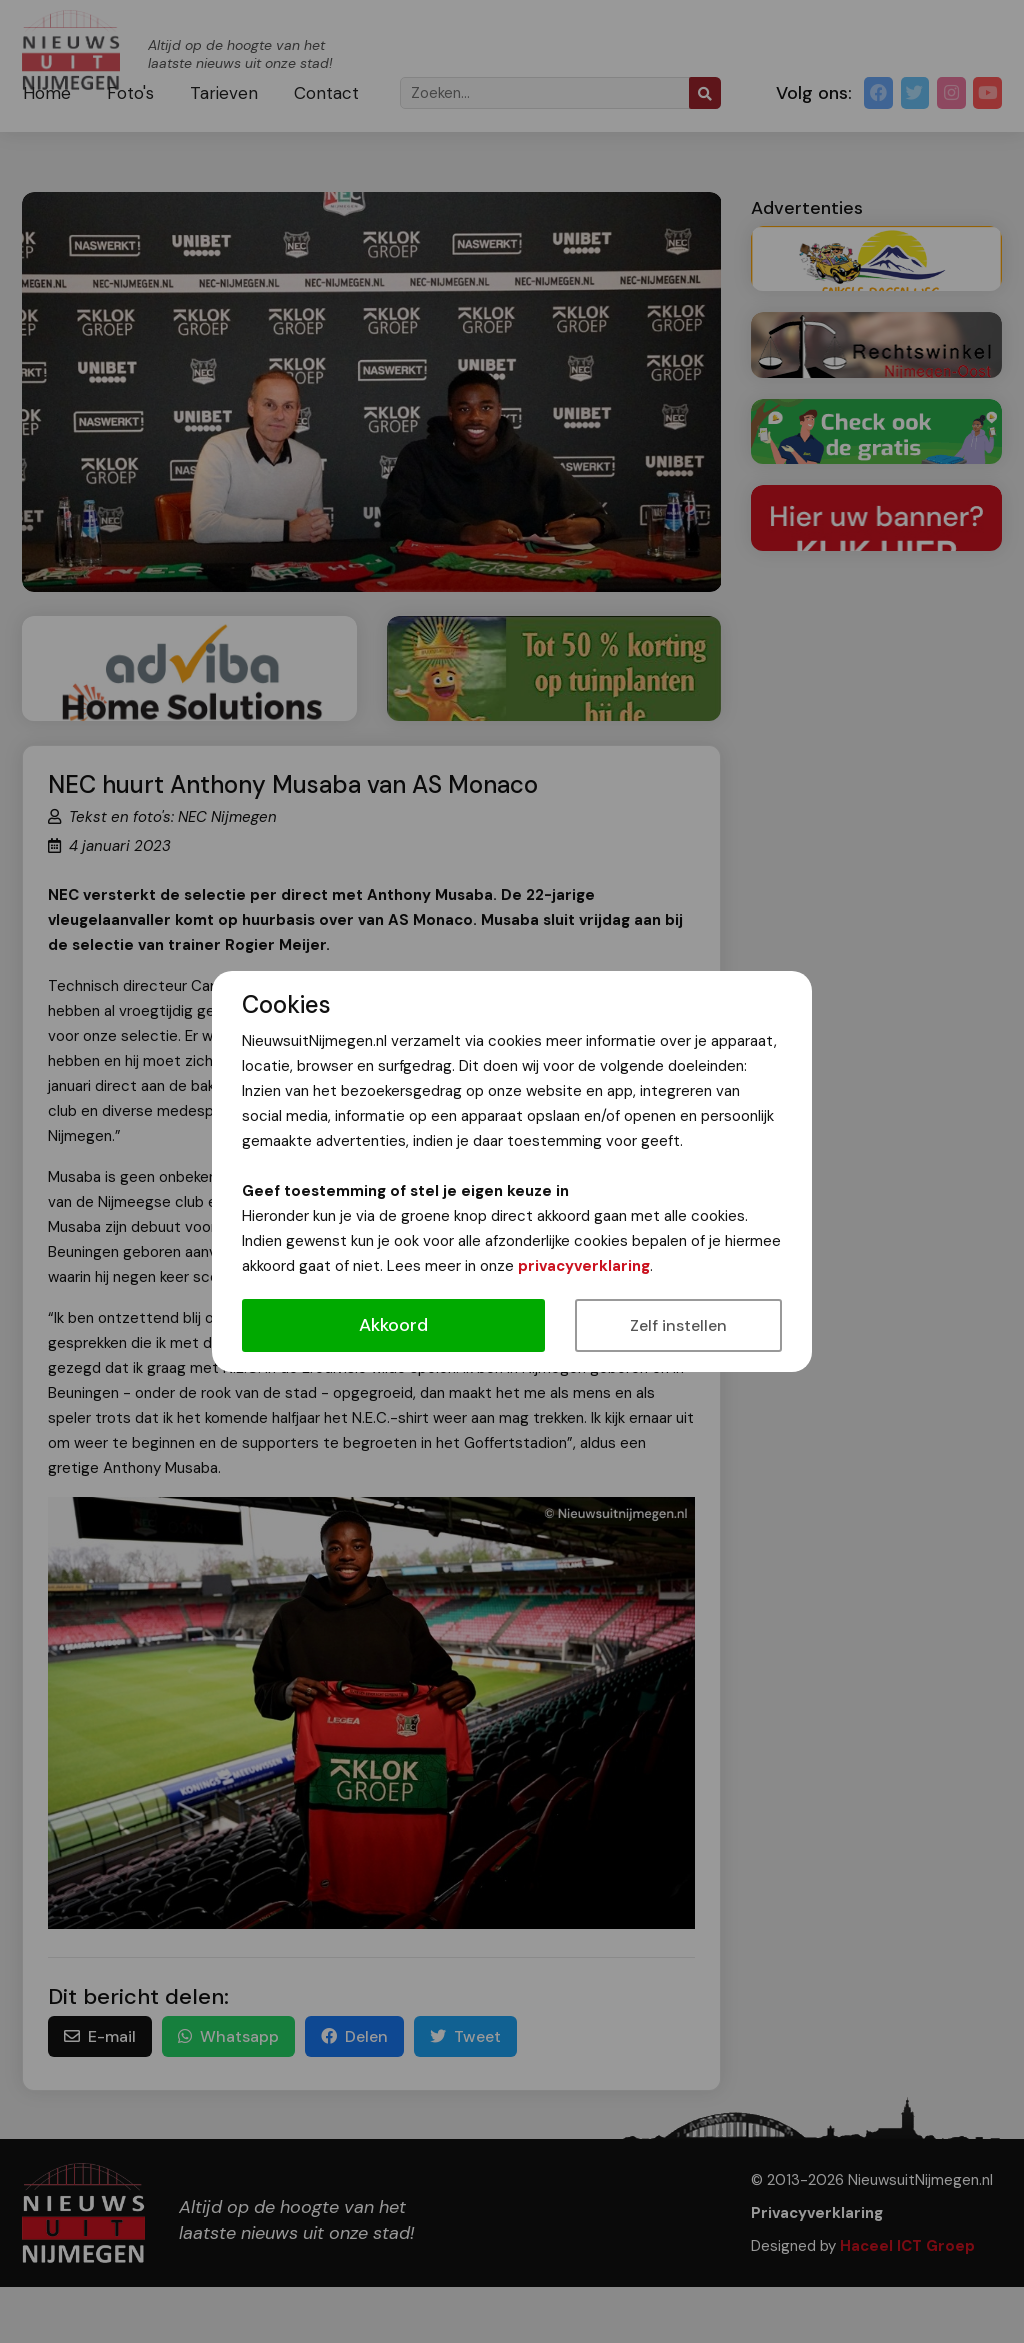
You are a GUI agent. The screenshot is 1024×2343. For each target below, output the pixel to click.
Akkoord (393, 1325)
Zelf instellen (678, 1325)
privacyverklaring (584, 1266)
